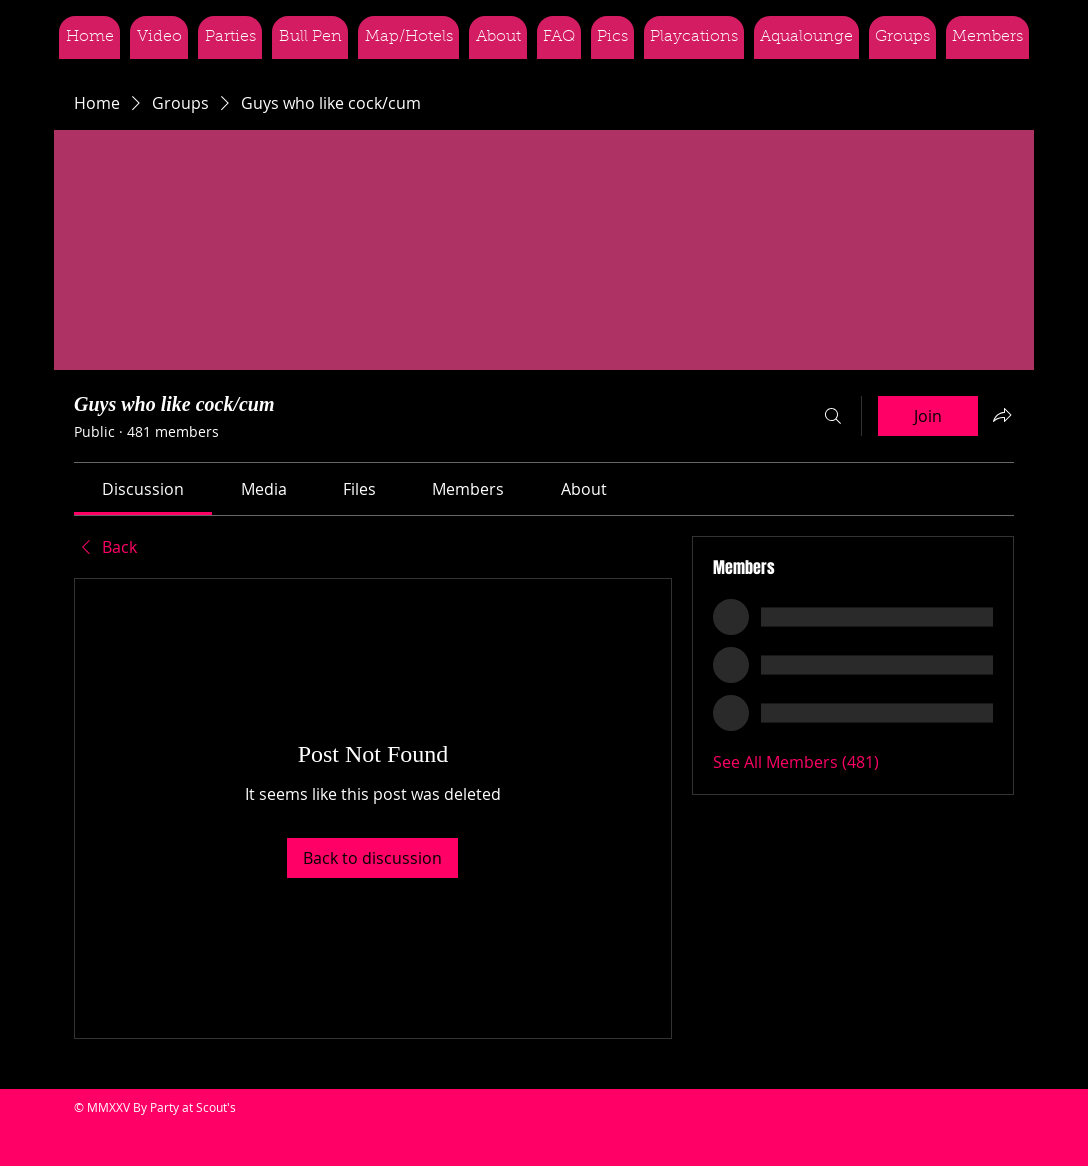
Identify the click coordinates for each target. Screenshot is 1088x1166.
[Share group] (1002, 415)
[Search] (833, 416)
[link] (143, 489)
